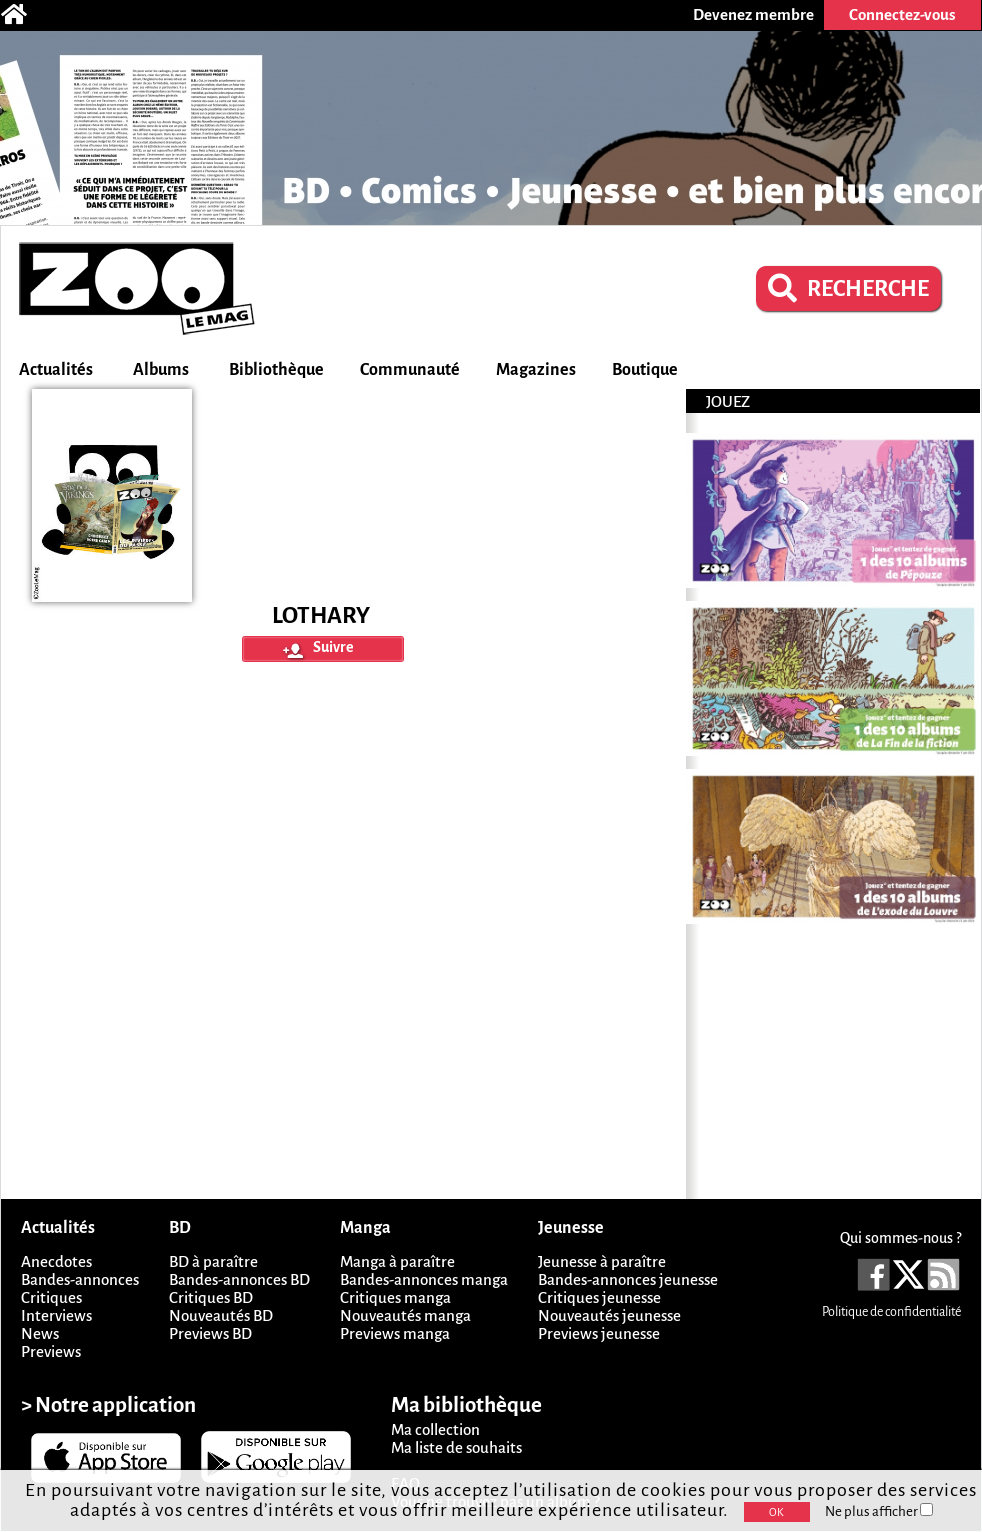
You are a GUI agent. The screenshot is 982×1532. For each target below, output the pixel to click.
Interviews (56, 1315)
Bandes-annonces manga (424, 1279)
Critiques (51, 1297)
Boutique (645, 370)
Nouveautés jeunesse (609, 1315)
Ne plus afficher (879, 1511)
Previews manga (395, 1333)
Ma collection (435, 1429)
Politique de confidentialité (891, 1312)
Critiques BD (211, 1297)
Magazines (536, 370)
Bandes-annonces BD (239, 1279)
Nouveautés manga (405, 1315)
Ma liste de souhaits (456, 1447)
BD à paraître (213, 1261)
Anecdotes (56, 1261)
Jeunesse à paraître (602, 1261)
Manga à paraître (397, 1261)
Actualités (56, 370)
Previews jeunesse (599, 1333)
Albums (161, 370)
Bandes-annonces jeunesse (628, 1279)
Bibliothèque (276, 370)
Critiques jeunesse (599, 1297)
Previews (51, 1351)
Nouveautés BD (221, 1315)
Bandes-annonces (80, 1279)
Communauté (410, 370)
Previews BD (210, 1333)
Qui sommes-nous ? (900, 1238)
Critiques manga (395, 1297)
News (40, 1333)
